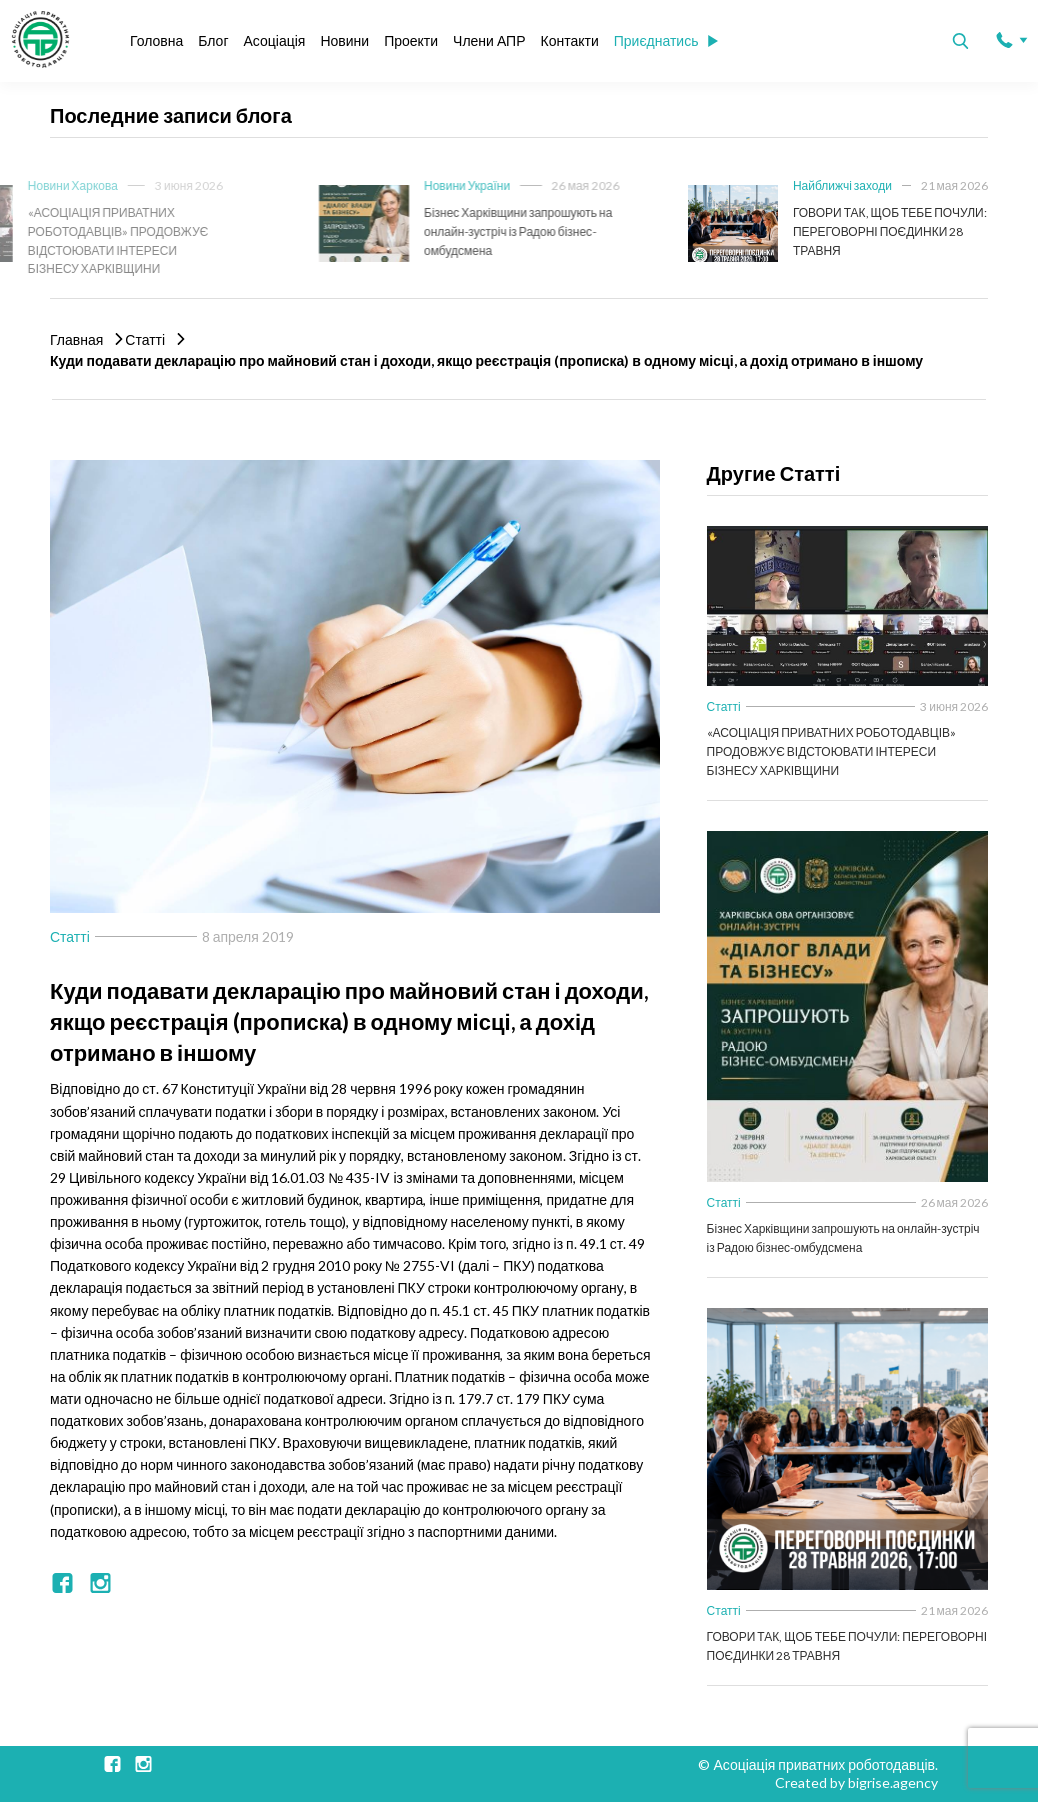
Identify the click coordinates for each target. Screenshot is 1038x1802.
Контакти (569, 40)
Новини (344, 40)
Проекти (411, 40)
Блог (213, 40)
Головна (156, 40)
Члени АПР (489, 40)
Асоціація (275, 40)
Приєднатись (666, 40)
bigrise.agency (893, 1782)
